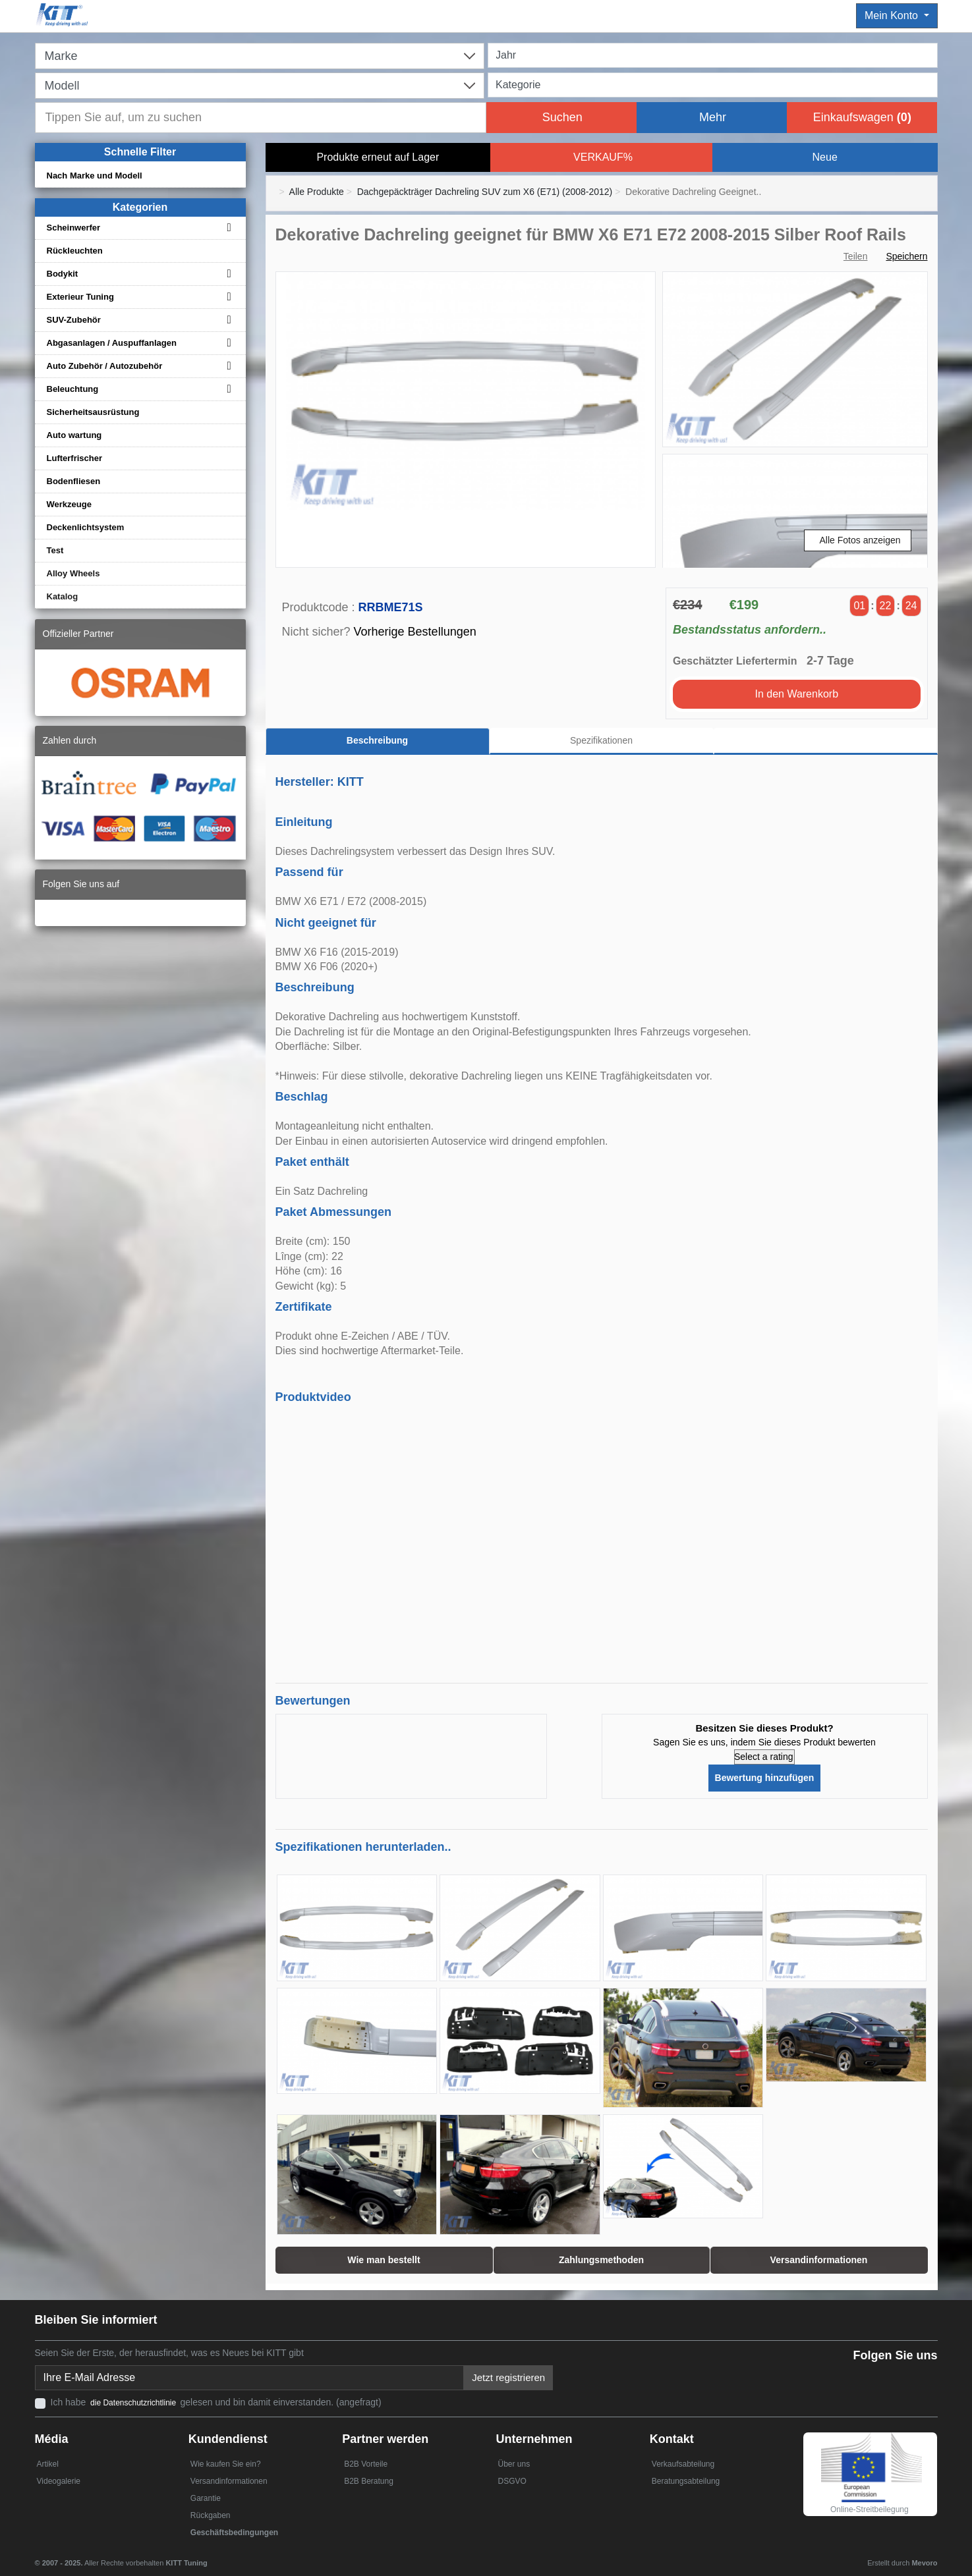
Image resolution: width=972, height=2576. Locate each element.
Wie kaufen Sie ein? (225, 2464)
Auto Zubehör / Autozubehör (105, 366)
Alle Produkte (316, 191)
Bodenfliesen (74, 481)
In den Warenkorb (796, 693)
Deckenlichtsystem (86, 527)
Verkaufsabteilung (683, 2464)
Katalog (62, 596)
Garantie (205, 2498)
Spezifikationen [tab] (601, 740)
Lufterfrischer (75, 458)
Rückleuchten (75, 251)
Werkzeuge (69, 504)
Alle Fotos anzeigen (860, 540)
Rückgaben (210, 2515)
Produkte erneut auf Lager (377, 157)
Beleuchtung (73, 389)
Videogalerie (59, 2481)
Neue (825, 157)
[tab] (826, 741)
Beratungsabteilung (686, 2481)
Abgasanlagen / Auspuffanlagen (112, 343)
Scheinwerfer (74, 228)
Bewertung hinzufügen (765, 1777)
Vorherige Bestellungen (415, 631)
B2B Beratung (368, 2481)
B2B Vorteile (365, 2464)
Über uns (514, 2464)
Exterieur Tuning (80, 297)
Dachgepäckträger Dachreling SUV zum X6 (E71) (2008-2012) (485, 191)
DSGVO (512, 2481)
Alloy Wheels (73, 573)
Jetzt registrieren (508, 2377)
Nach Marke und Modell (94, 175)
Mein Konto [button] (893, 15)
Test (55, 550)
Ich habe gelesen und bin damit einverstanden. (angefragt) (216, 2402)
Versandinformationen (229, 2481)
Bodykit (62, 274)
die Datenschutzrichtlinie (134, 2402)
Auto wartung (74, 435)
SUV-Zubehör (74, 320)
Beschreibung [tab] (377, 740)
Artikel (48, 2464)
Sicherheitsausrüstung (93, 412)
